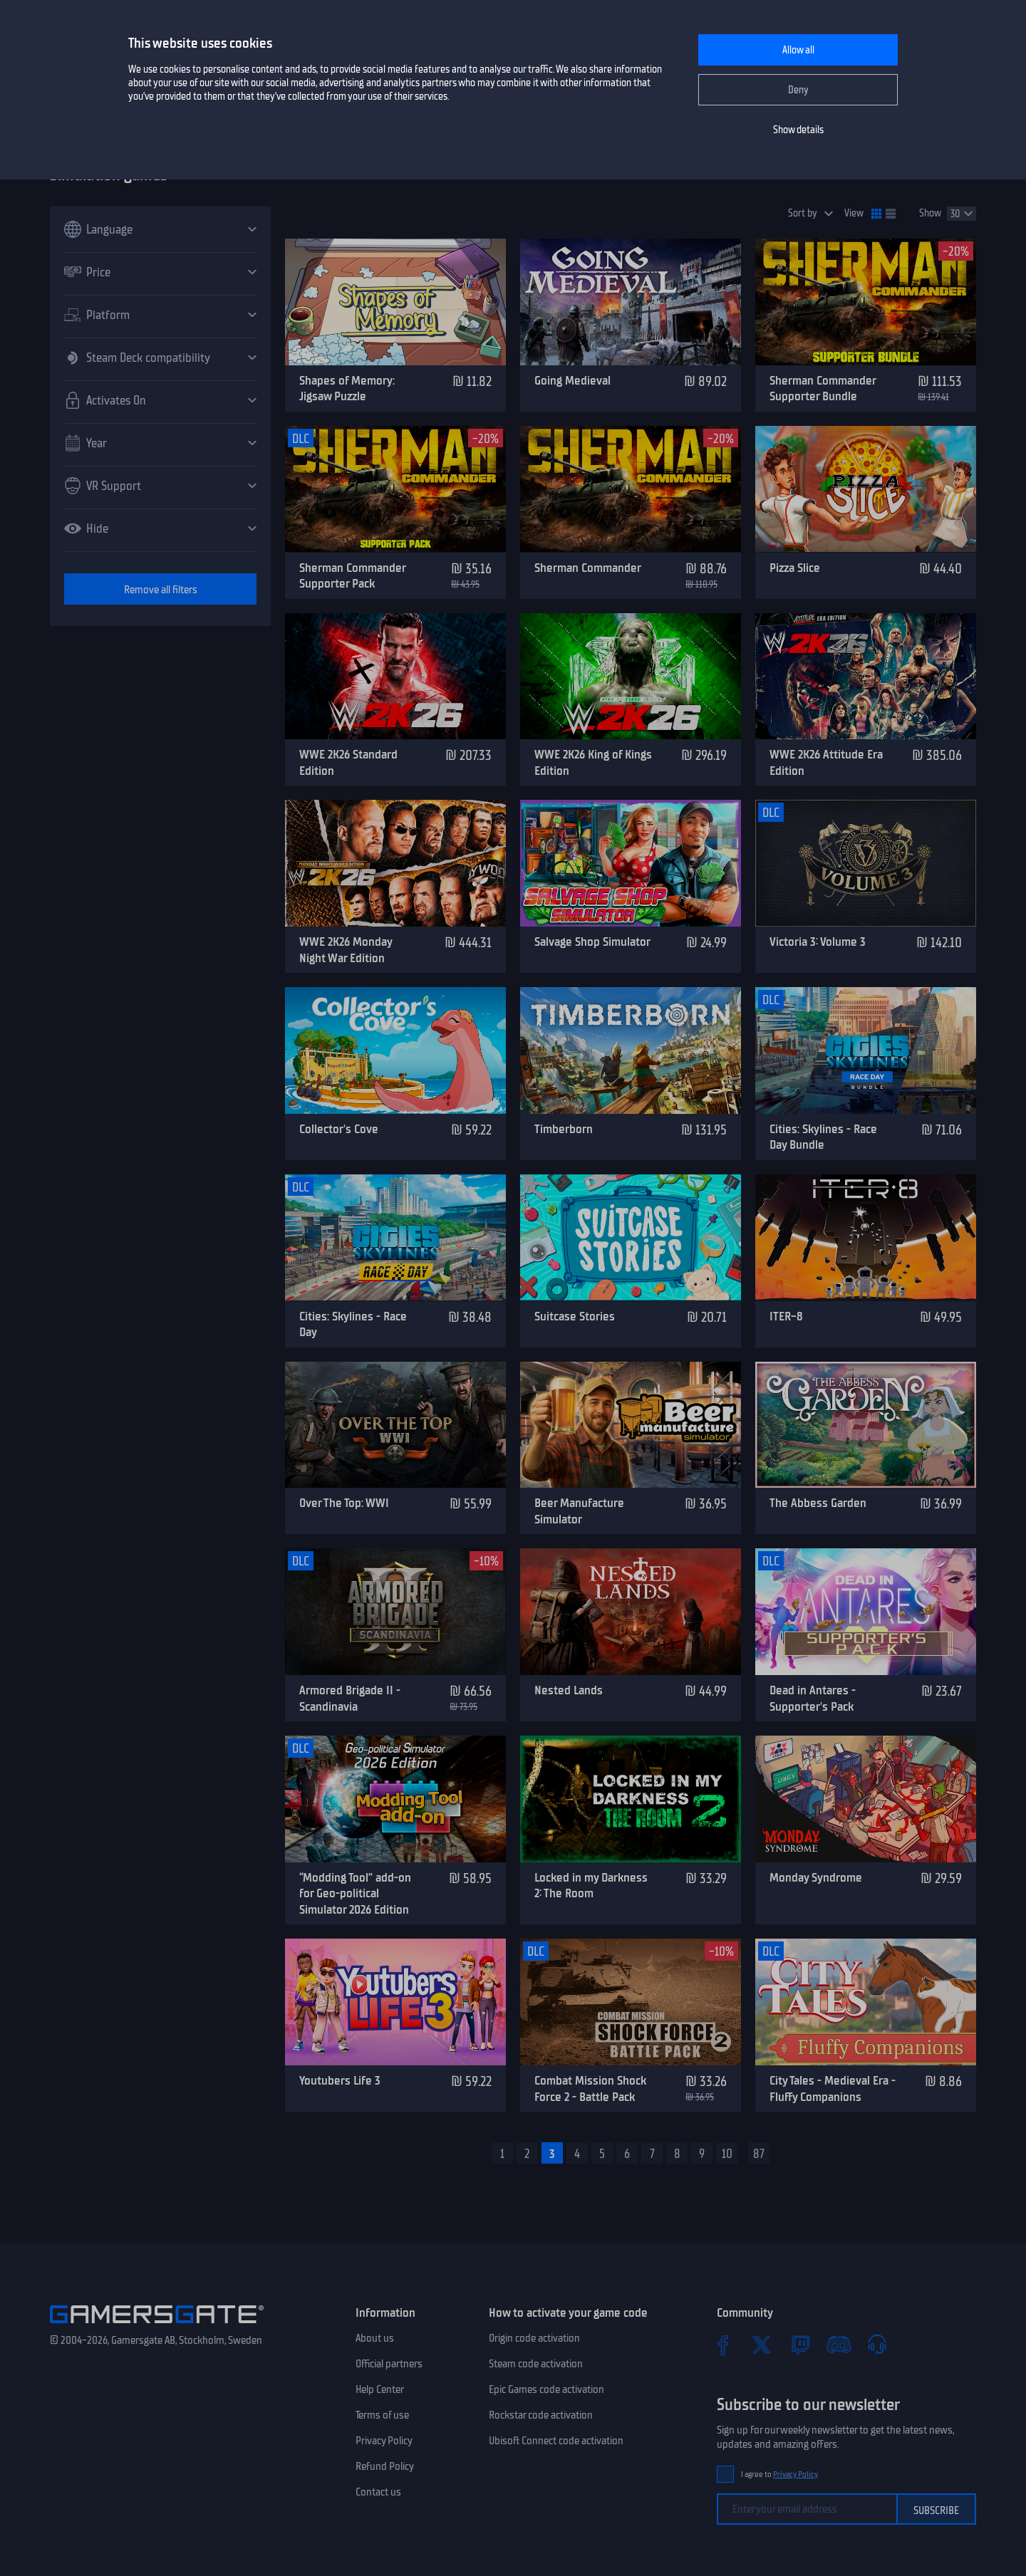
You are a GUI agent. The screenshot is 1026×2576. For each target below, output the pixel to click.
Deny (798, 90)
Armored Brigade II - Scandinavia (349, 1698)
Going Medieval (572, 380)
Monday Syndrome (816, 1877)
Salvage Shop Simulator (592, 941)
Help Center (380, 2389)
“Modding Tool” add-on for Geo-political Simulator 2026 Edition (355, 1893)
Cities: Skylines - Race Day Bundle (823, 1137)
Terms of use (382, 2415)
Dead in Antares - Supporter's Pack (813, 1698)
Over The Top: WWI (344, 1503)
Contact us (378, 2492)
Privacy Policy (384, 2441)
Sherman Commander (587, 567)
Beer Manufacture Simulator (579, 1511)
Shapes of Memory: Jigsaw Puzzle (347, 388)
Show (930, 213)
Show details (798, 130)
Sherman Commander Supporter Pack (352, 576)
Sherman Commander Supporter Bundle (823, 388)
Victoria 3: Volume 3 (818, 941)
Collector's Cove (338, 1129)
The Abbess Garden (818, 1503)
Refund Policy (385, 2466)
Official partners (389, 2364)
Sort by (802, 213)
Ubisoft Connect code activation (556, 2441)
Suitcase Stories (574, 1316)
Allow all (798, 50)
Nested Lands (568, 1690)
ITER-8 (786, 1316)
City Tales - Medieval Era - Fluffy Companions (833, 2088)
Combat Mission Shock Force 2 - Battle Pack (590, 2088)
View (854, 213)
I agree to (779, 2474)
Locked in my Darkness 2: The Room (591, 1886)
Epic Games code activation (546, 2389)
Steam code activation (536, 2364)
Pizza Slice (795, 567)
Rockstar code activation (541, 2415)
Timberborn (563, 1129)
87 (759, 2154)
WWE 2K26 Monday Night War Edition (345, 950)
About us (375, 2338)
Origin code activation (534, 2338)
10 (727, 2154)
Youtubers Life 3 (339, 2080)
